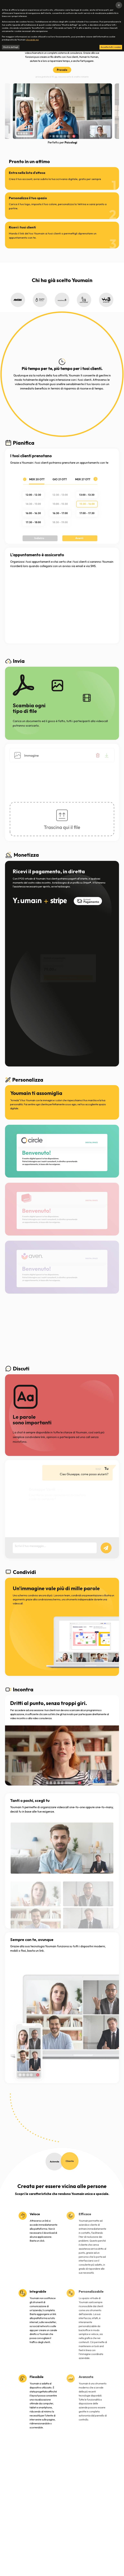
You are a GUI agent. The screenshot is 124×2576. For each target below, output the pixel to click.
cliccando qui (32, 39)
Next (121, 115)
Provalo (62, 69)
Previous (2, 115)
